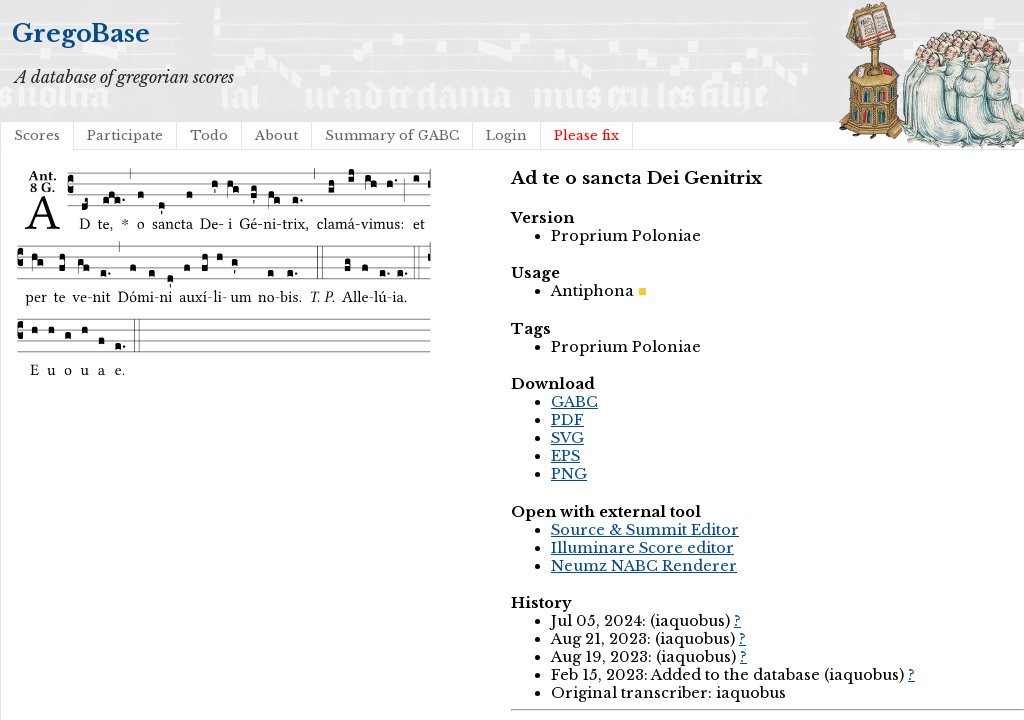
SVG (567, 438)
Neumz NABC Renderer (644, 566)
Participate (125, 135)
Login (506, 135)
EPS (565, 456)
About (276, 135)
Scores (37, 135)
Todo (209, 135)
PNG (569, 474)
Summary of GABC (392, 135)
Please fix (586, 135)
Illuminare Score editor (642, 548)
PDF (567, 420)
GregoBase (81, 33)
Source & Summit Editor (645, 530)
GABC (574, 402)
